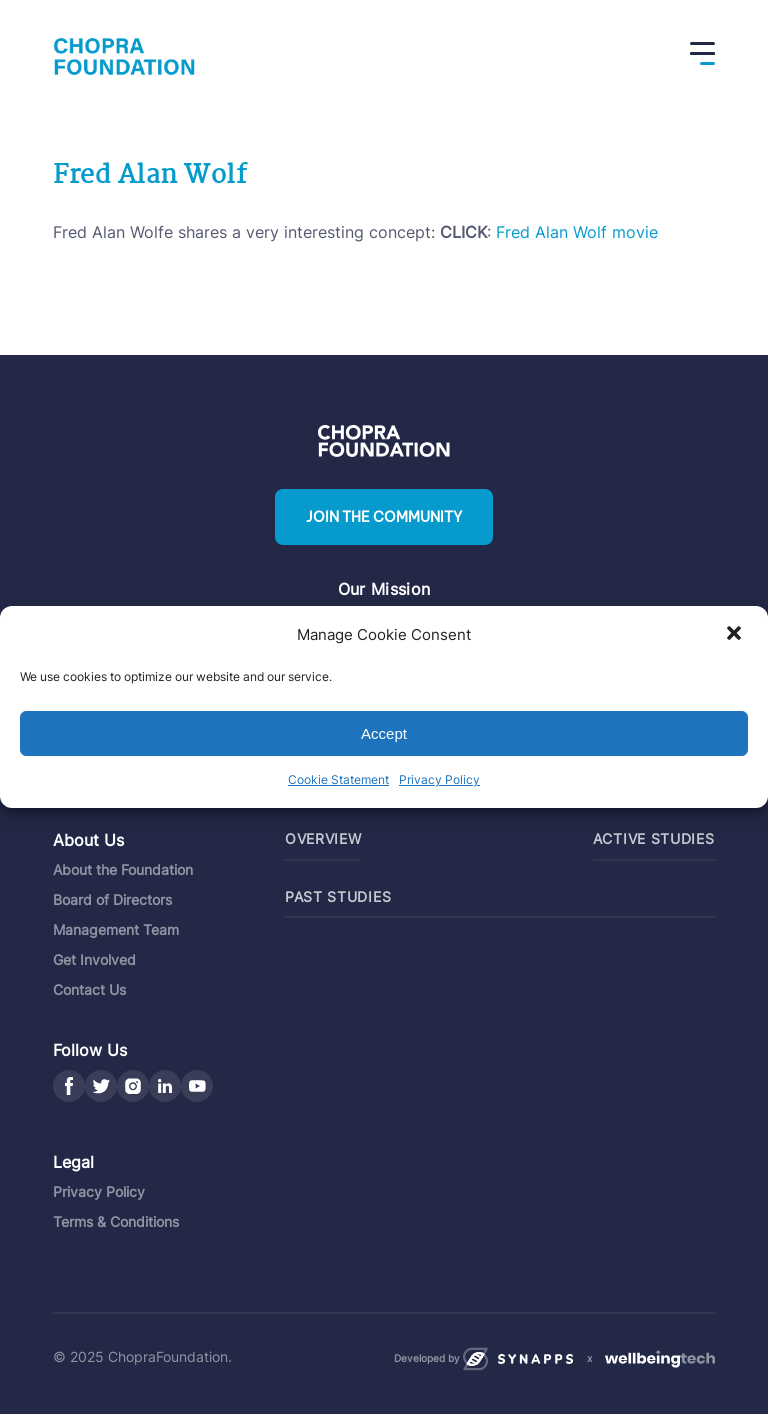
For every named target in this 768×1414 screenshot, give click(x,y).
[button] (736, 635)
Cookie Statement (338, 779)
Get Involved (94, 959)
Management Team (116, 929)
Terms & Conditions (116, 1221)
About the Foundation (123, 869)
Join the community (384, 517)
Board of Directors (112, 899)
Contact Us (89, 989)
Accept (384, 733)
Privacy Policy (439, 779)
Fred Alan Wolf (149, 176)
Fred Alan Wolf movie (577, 232)
